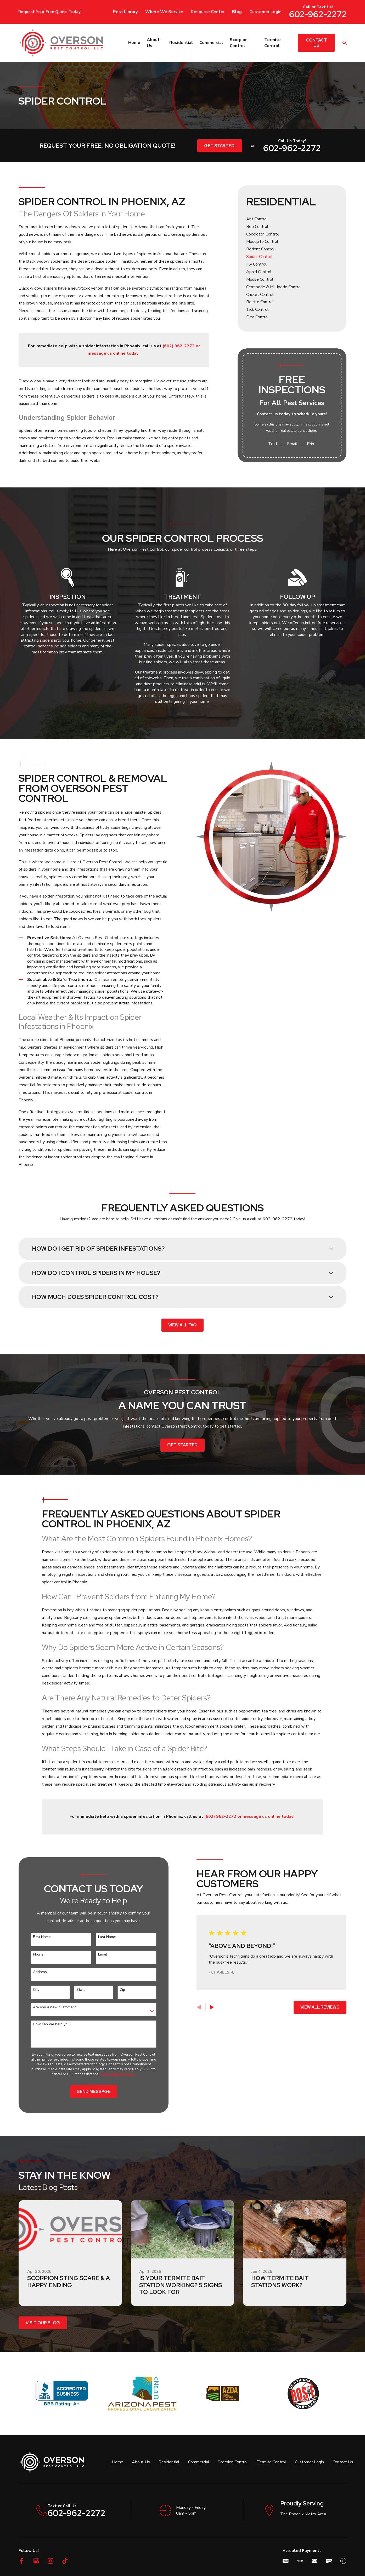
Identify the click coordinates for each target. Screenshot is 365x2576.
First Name (34, 1937)
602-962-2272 (318, 14)
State (72, 1990)
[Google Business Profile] (36, 2561)
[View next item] (203, 2007)
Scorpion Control (233, 2462)
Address (32, 1972)
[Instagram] (50, 2561)
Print (311, 444)
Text (272, 444)
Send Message (85, 2091)
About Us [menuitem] (153, 42)
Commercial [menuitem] (211, 42)
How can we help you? (44, 2024)
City (28, 1990)
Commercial (198, 2462)
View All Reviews (311, 2007)
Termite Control (271, 2462)
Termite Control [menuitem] (272, 42)
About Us (141, 2462)
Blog (237, 12)
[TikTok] (65, 2561)
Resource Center (208, 12)
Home (117, 2462)
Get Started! (219, 145)
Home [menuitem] (134, 42)
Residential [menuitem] (181, 42)
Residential (169, 2462)
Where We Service (164, 12)
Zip (114, 1990)
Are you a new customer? (46, 2007)
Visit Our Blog (43, 2323)
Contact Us (316, 42)
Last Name (99, 1937)
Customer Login (265, 12)
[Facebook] (21, 2561)
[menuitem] (292, 219)
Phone (30, 1954)
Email (292, 444)
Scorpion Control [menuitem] (239, 42)
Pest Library (125, 12)
